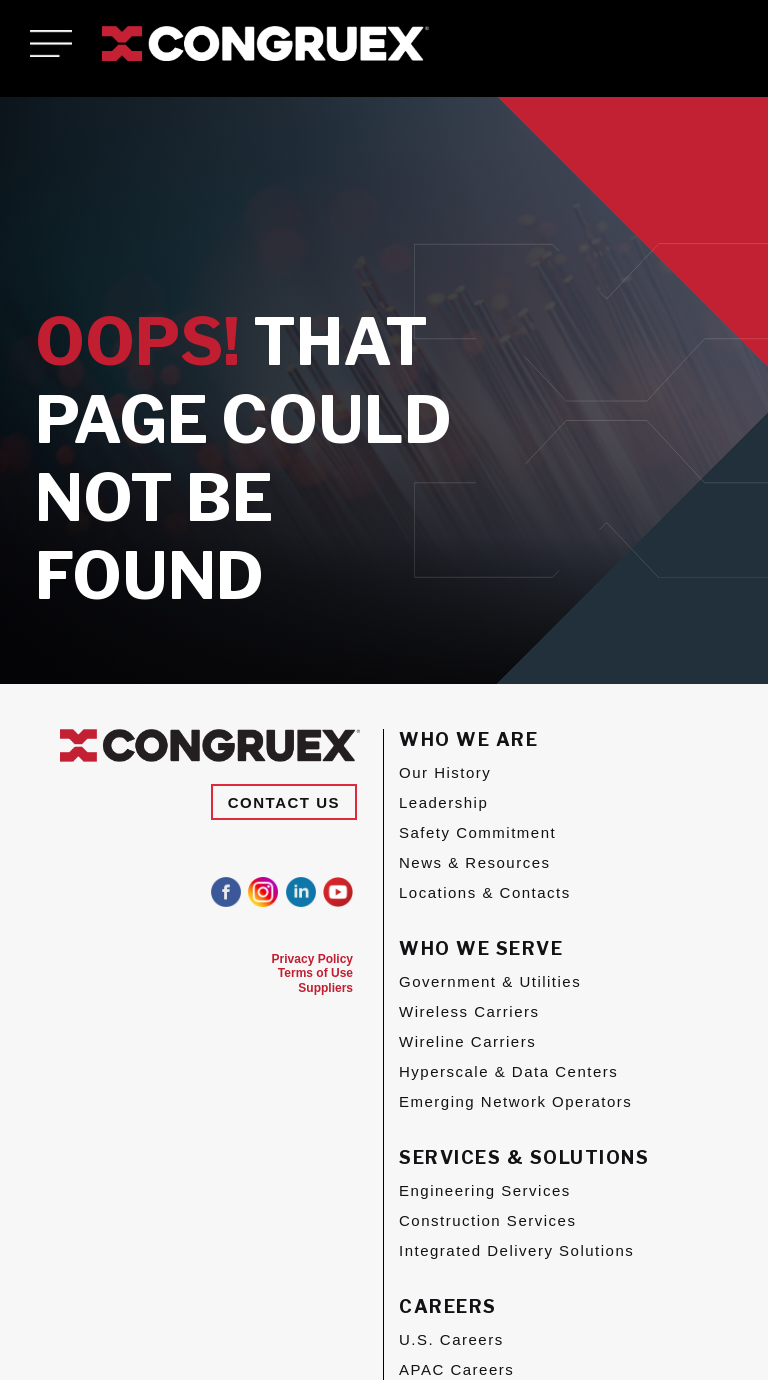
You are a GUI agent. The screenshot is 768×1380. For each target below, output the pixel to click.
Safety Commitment (477, 832)
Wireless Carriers (469, 1011)
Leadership (443, 802)
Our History (445, 772)
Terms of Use (315, 973)
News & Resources (475, 862)
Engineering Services (485, 1190)
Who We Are (468, 739)
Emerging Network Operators (515, 1101)
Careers (448, 1306)
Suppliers (325, 988)
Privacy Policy (312, 959)
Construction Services (487, 1220)
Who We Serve (481, 948)
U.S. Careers (451, 1339)
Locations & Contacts (485, 892)
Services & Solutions (524, 1157)
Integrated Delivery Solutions (516, 1250)
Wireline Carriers (467, 1041)
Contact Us (284, 802)
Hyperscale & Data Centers (508, 1071)
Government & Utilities (490, 981)
